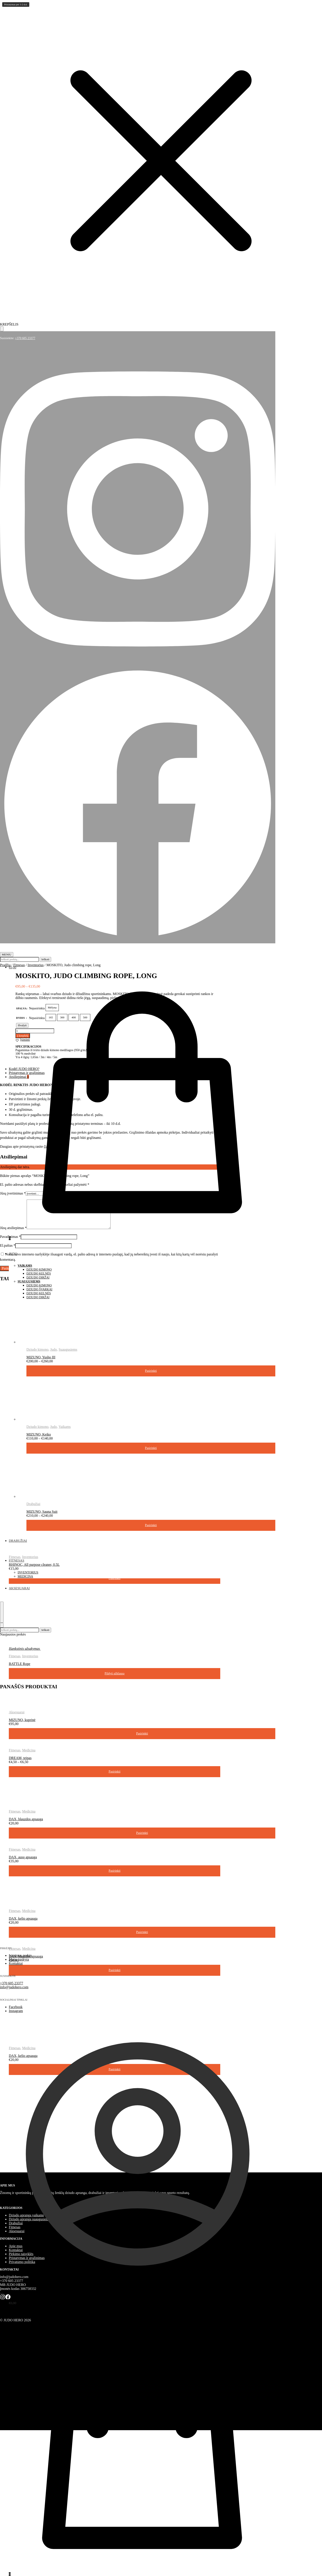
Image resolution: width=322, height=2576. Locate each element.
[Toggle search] (2, 1612)
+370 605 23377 (25, 338)
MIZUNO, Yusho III (40, 1357)
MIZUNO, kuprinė (22, 1720)
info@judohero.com (14, 1987)
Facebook (15, 2007)
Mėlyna (52, 1007)
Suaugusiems (68, 1349)
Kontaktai (16, 1963)
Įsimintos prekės (20, 1955)
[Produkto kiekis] (34, 1030)
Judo (53, 1349)
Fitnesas (14, 1811)
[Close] (2, 1625)
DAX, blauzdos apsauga (26, 1819)
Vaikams (65, 1427)
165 (51, 1017)
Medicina (28, 1811)
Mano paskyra (19, 1959)
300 (62, 1017)
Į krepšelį (22, 1035)
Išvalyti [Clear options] (22, 1025)
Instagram (16, 2011)
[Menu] (6, 954)
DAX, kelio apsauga (23, 1918)
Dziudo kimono (37, 1349)
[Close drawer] (2, 328)
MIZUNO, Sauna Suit (41, 1511)
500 (85, 1017)
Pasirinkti (151, 1370)
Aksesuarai (16, 1712)
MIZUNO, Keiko (38, 1434)
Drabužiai (33, 1504)
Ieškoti (45, 959)
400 (74, 1017)
